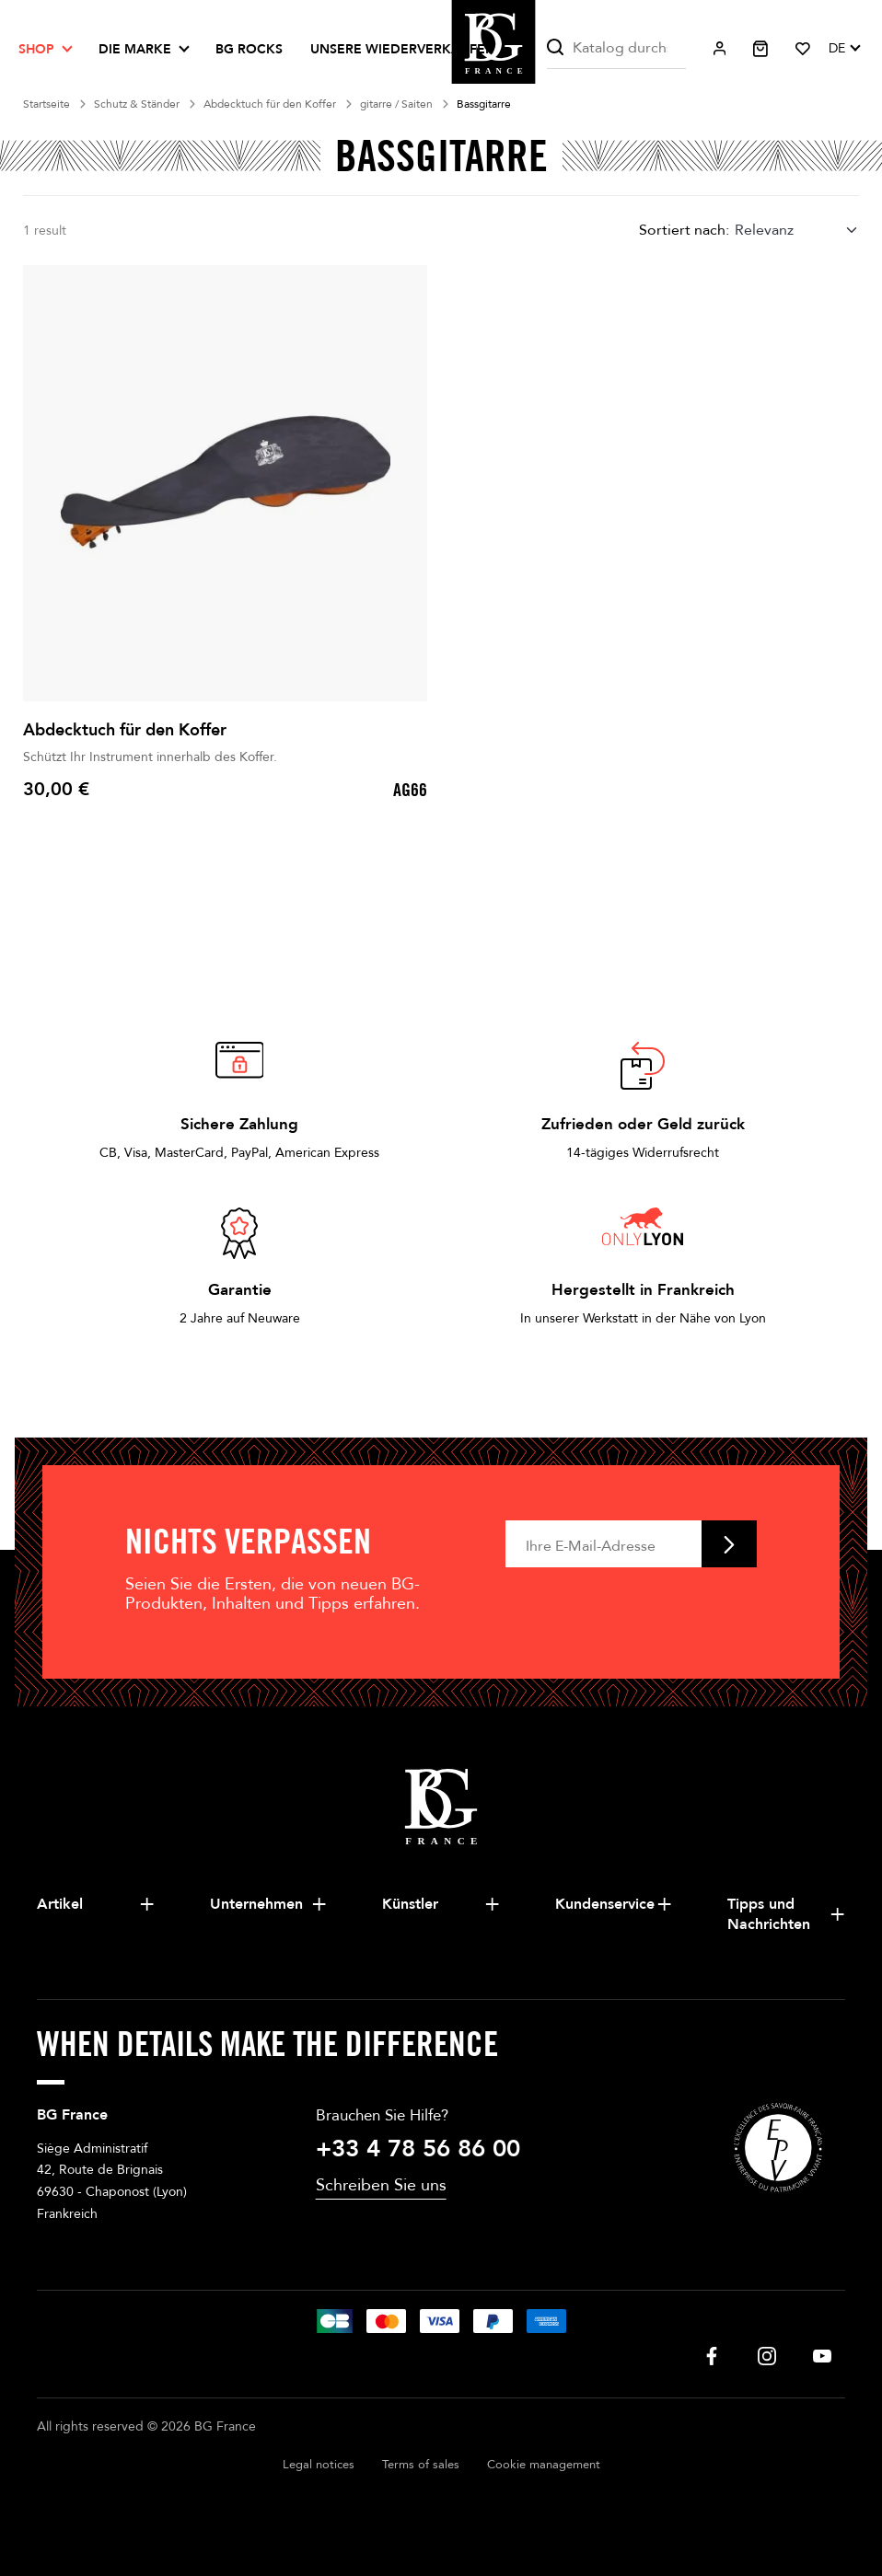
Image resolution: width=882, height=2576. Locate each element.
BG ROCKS (249, 49)
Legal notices (318, 2464)
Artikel (60, 1904)
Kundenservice (605, 1904)
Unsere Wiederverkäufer (401, 49)
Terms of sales (420, 2464)
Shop (36, 49)
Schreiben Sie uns (381, 2185)
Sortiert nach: (684, 230)
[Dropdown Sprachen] (844, 49)
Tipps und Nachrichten (768, 1914)
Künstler (410, 1904)
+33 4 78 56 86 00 (418, 2149)
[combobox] (797, 229)
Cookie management (543, 2464)
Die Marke (135, 49)
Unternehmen (256, 1904)
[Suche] (617, 48)
